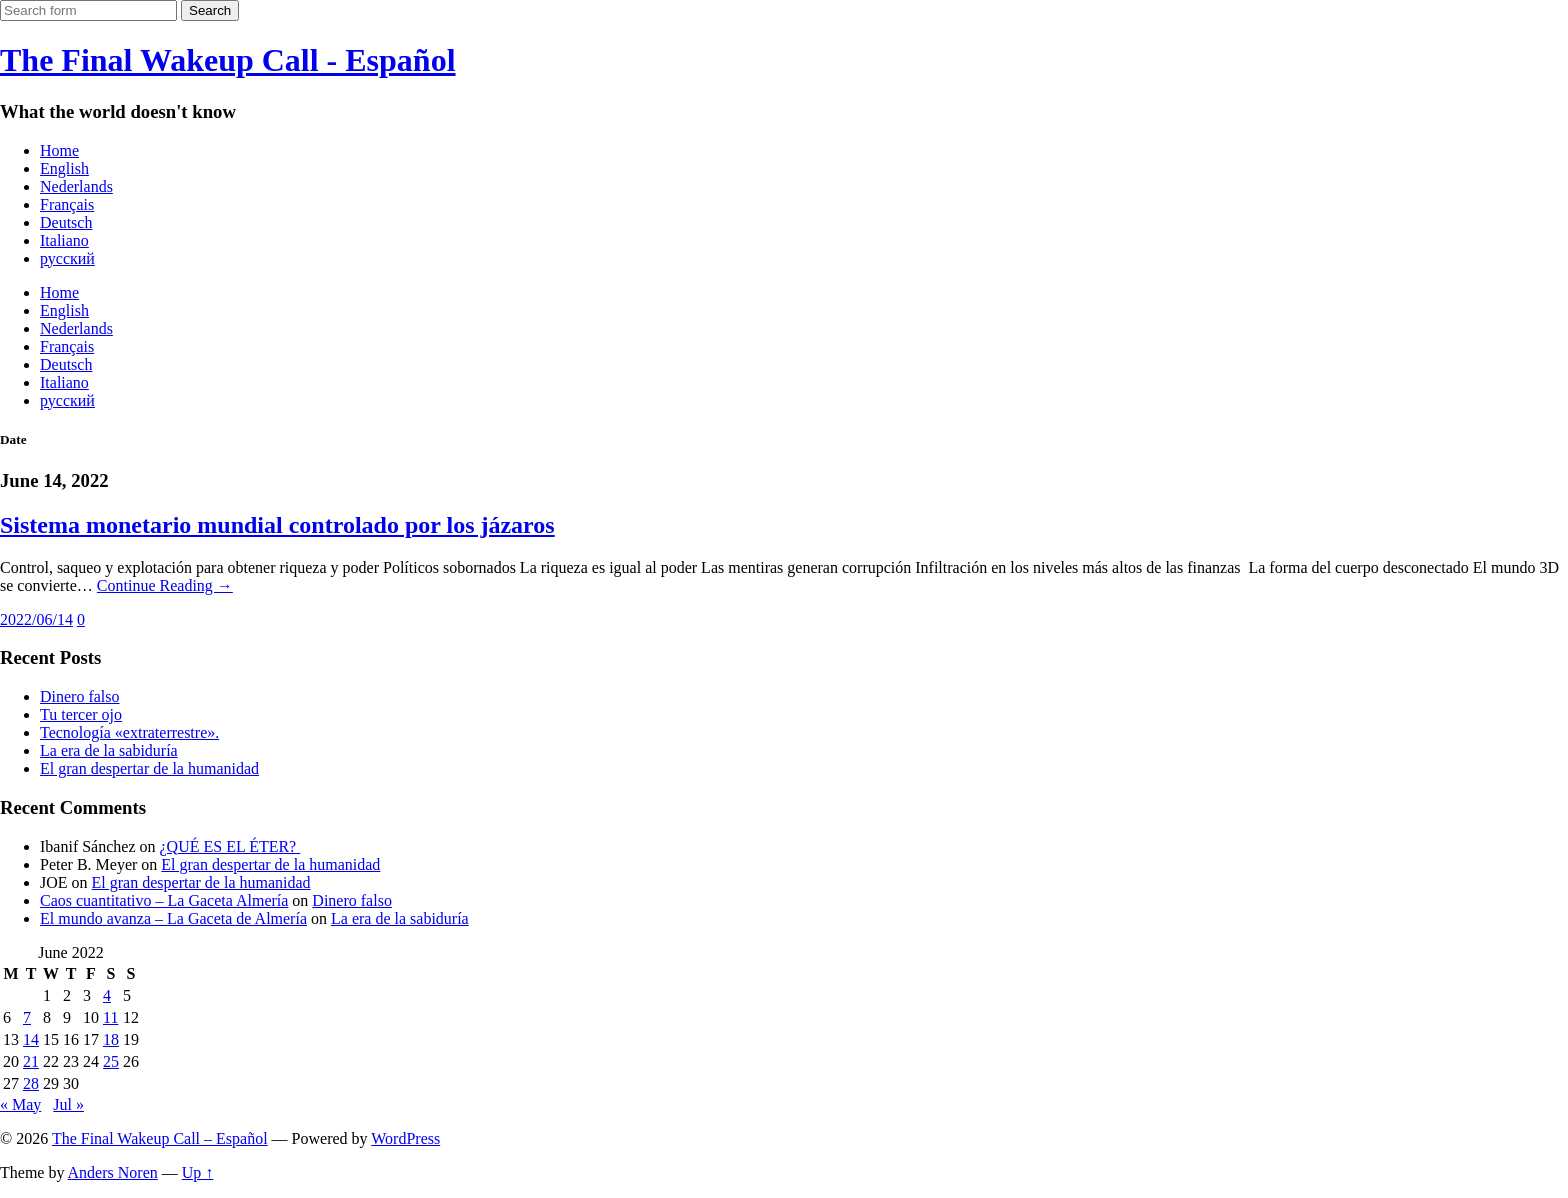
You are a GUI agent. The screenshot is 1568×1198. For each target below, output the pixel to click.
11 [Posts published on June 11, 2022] (110, 1017)
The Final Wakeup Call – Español (160, 1138)
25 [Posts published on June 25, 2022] (111, 1061)
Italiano (64, 240)
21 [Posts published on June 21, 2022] (31, 1061)
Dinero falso (80, 696)
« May (20, 1104)
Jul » (68, 1104)
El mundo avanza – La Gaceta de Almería (173, 918)
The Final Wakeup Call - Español (228, 60)
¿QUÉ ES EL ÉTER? (230, 846)
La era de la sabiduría (109, 750)
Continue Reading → (165, 585)
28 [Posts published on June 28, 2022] (31, 1083)
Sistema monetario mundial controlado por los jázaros (277, 525)
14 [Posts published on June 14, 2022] (31, 1039)
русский (67, 258)
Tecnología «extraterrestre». (129, 732)
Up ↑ (198, 1172)
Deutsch (66, 222)
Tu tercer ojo (81, 714)
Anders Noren (113, 1172)
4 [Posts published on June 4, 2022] (107, 995)
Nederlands (76, 186)
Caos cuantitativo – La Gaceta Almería (164, 900)
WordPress (405, 1138)
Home (59, 150)
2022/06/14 (36, 619)
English (64, 168)
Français (67, 204)
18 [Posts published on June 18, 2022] (111, 1039)
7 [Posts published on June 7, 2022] (27, 1017)
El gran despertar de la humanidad (149, 768)
